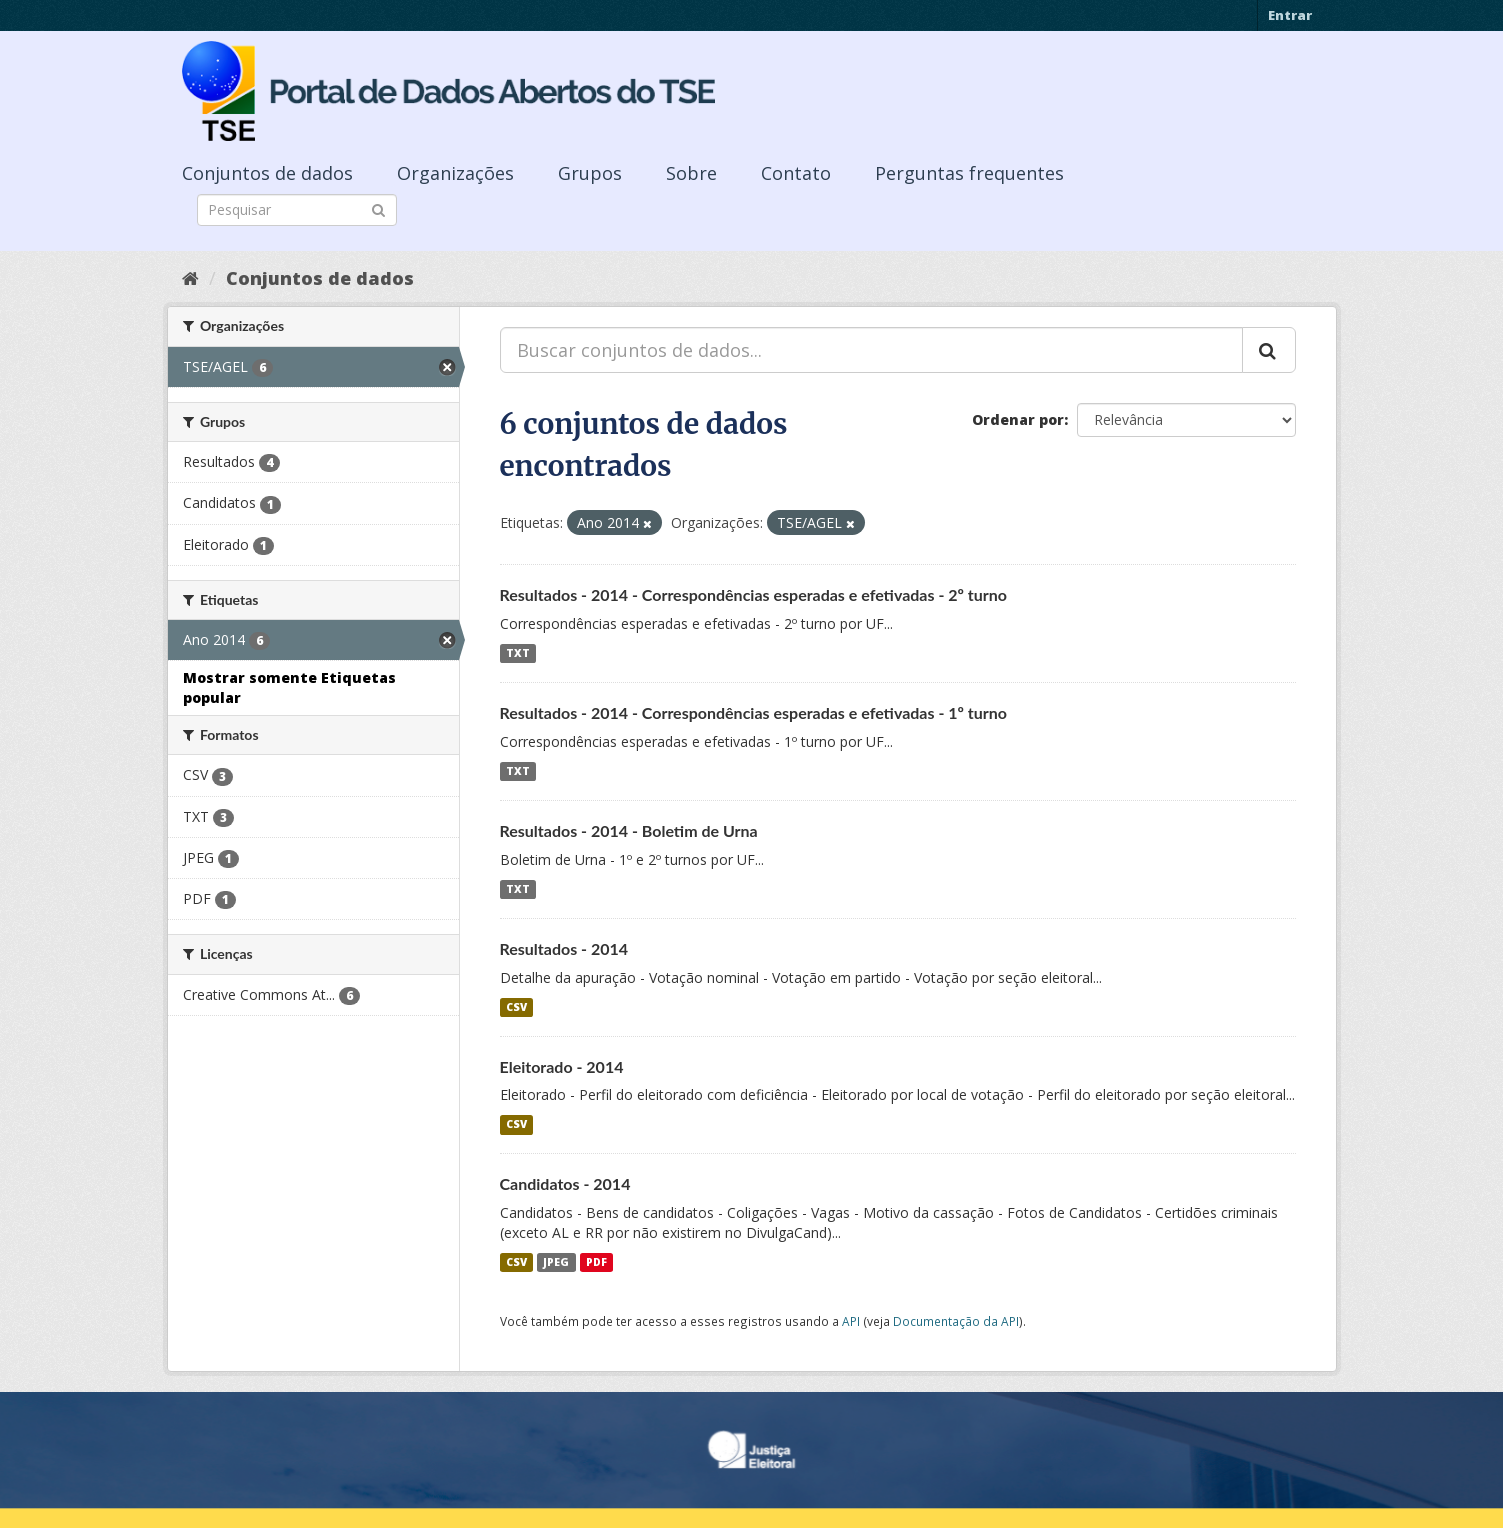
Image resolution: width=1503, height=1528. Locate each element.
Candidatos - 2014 (565, 1183)
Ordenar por (1018, 419)
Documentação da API (956, 1321)
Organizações (455, 173)
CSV (516, 1007)
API (851, 1321)
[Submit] (378, 208)
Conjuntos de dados (267, 173)
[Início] (190, 278)
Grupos (590, 173)
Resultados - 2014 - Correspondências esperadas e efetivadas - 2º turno (754, 594)
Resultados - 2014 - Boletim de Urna (629, 830)
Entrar (1290, 15)
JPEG (556, 1262)
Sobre (691, 173)
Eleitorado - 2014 (562, 1066)
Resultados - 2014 (564, 948)
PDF (596, 1262)
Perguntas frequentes (969, 173)
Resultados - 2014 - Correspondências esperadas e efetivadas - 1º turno (754, 712)
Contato (796, 173)
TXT (518, 653)
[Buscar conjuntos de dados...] (871, 350)
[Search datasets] (297, 210)
